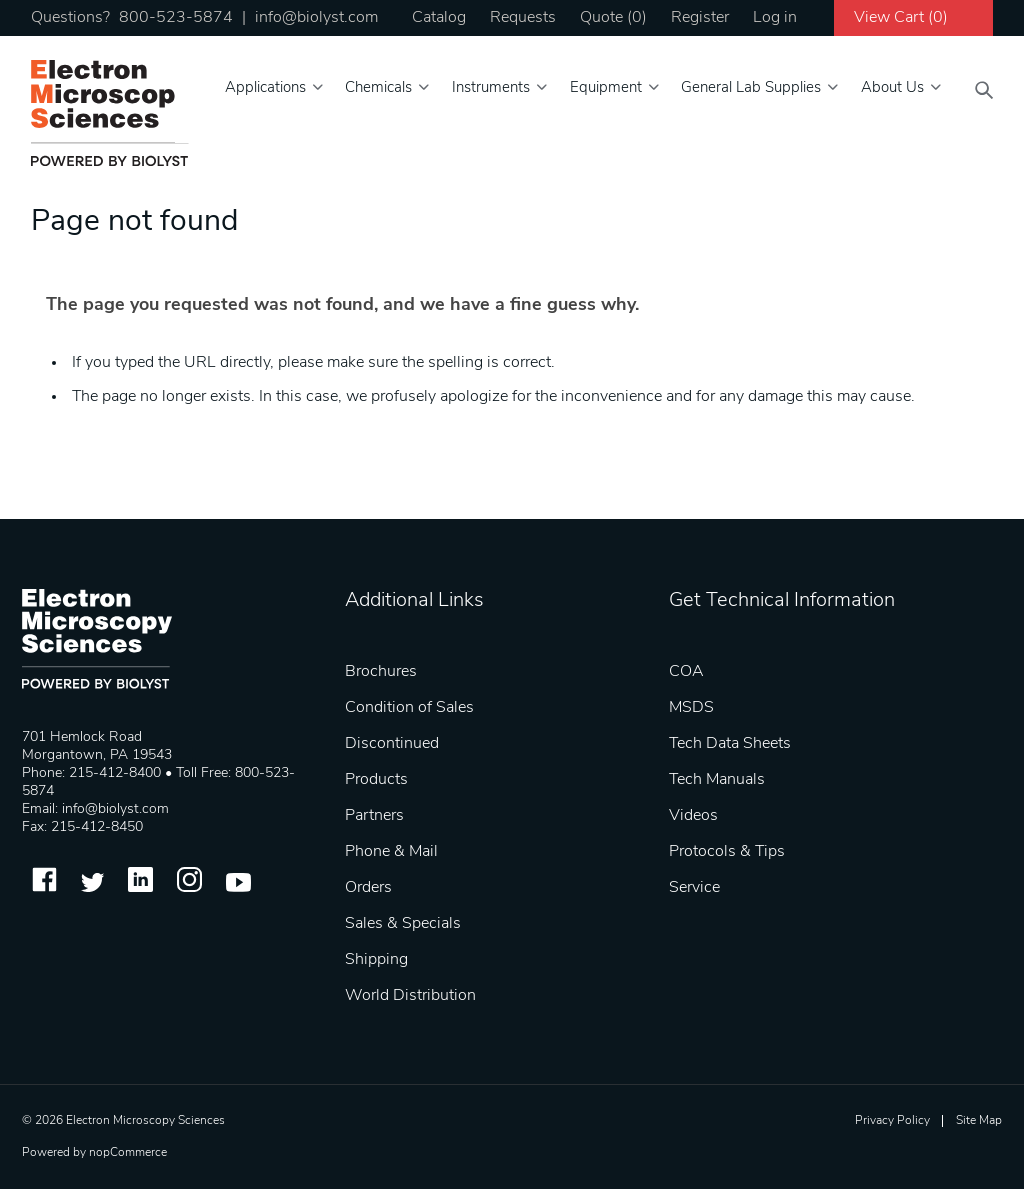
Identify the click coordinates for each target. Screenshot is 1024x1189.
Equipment (606, 88)
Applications (265, 88)
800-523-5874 (176, 18)
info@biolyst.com (316, 18)
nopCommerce (128, 1153)
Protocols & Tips (727, 852)
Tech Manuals (717, 780)
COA (686, 672)
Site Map (979, 1121)
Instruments (491, 88)
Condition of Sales (409, 708)
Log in (775, 18)
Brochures (381, 672)
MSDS (691, 708)
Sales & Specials (403, 924)
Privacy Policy (892, 1121)
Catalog (439, 18)
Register (700, 18)
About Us (892, 88)
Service (694, 888)
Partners (374, 816)
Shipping (376, 960)
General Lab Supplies (751, 88)
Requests (523, 18)
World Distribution (410, 996)
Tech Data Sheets (730, 744)
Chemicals (378, 88)
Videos (693, 816)
